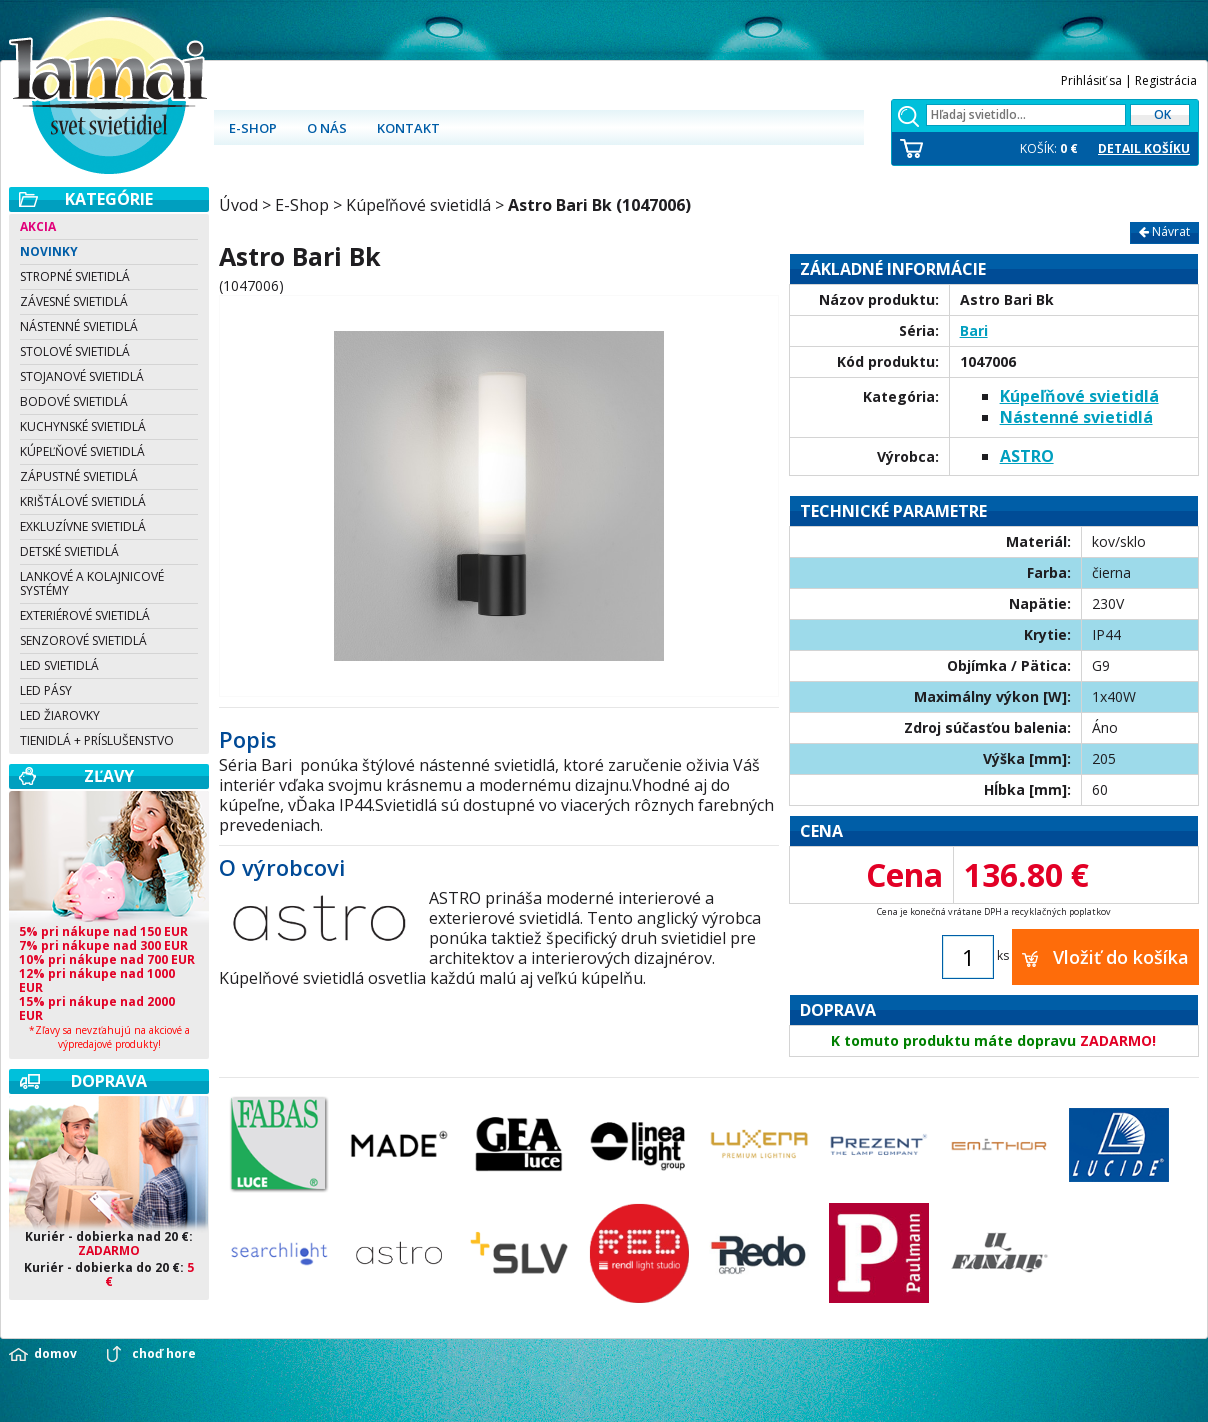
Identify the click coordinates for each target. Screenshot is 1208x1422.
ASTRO (1027, 456)
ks (1003, 956)
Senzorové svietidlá (83, 640)
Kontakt (408, 128)
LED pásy (46, 690)
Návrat (1164, 231)
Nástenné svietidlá (79, 326)
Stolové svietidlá (75, 351)
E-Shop (302, 205)
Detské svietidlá (69, 551)
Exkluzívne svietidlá (83, 526)
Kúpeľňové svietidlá (82, 451)
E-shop (253, 128)
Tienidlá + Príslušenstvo (97, 740)
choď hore (164, 1354)
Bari (974, 330)
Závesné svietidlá (74, 301)
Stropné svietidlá (75, 276)
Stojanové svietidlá (82, 376)
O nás (327, 128)
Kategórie (109, 199)
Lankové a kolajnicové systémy (92, 583)
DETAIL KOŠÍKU (1144, 149)
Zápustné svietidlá (79, 476)
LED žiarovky (60, 715)
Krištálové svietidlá (83, 501)
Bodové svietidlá (74, 401)
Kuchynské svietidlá (83, 426)
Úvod (238, 205)
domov (55, 1354)
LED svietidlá (59, 665)
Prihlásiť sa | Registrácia (1129, 80)
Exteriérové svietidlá (85, 615)
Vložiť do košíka (1105, 957)
